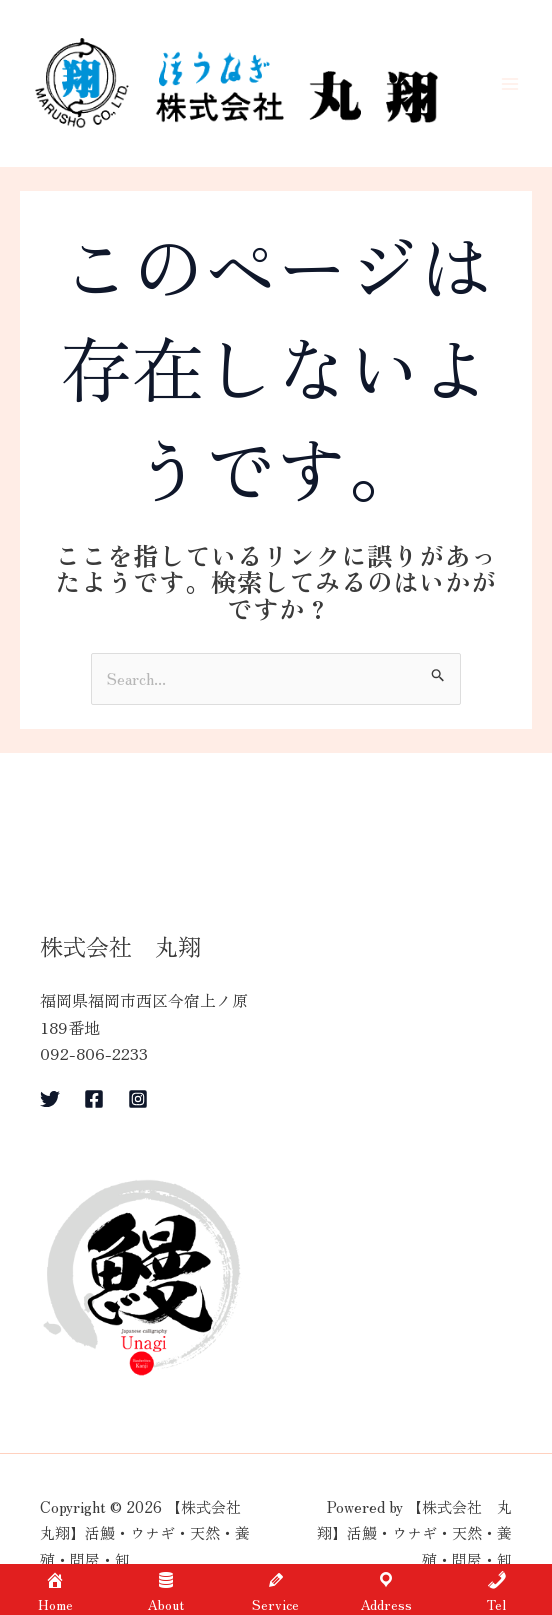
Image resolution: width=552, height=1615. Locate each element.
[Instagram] (138, 1101)
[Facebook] (94, 1101)
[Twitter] (50, 1101)
